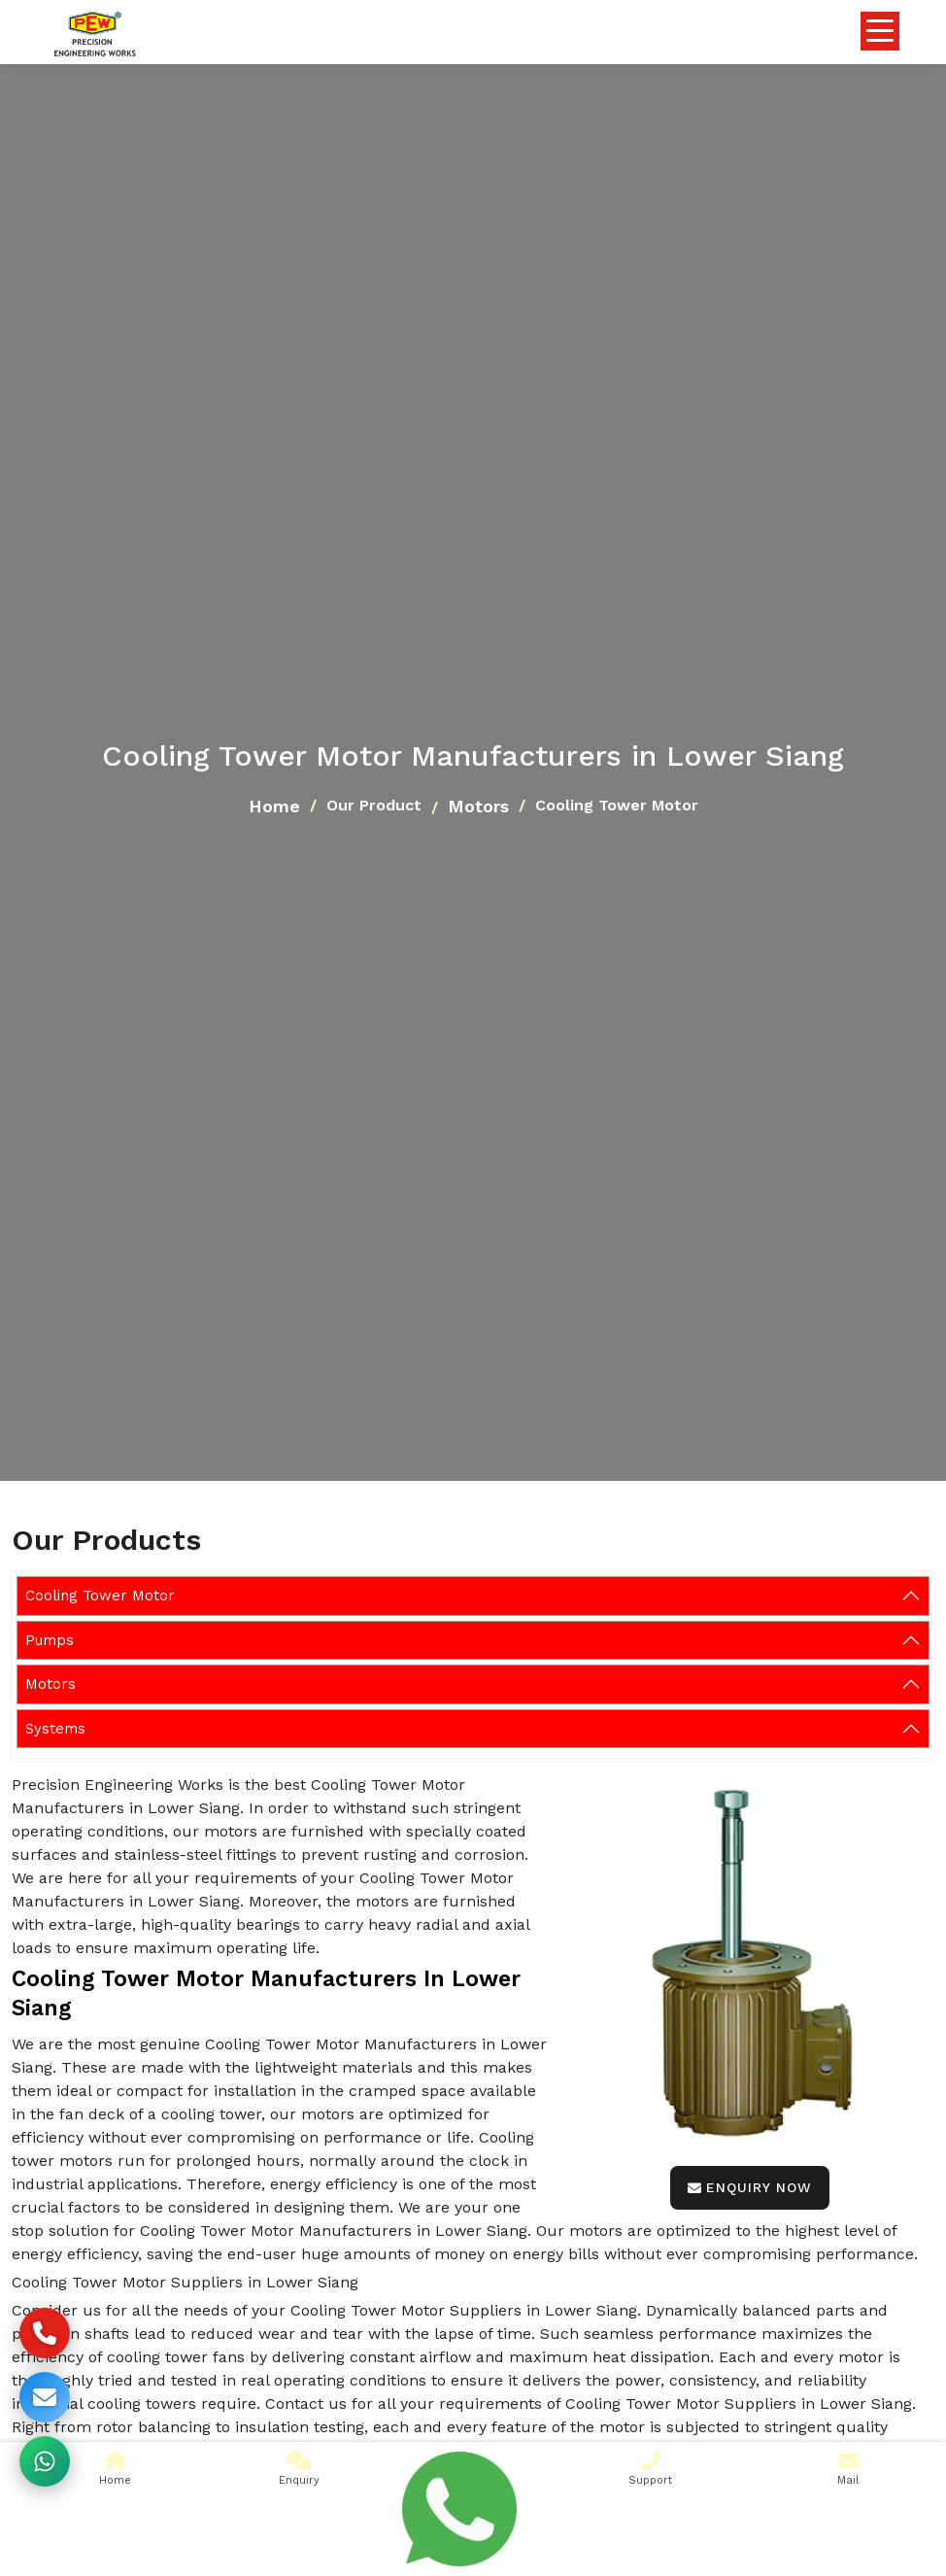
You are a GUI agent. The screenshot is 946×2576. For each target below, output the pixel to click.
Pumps (49, 1640)
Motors (478, 806)
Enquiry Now (750, 2187)
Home (274, 806)
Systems (55, 1728)
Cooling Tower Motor (100, 1595)
